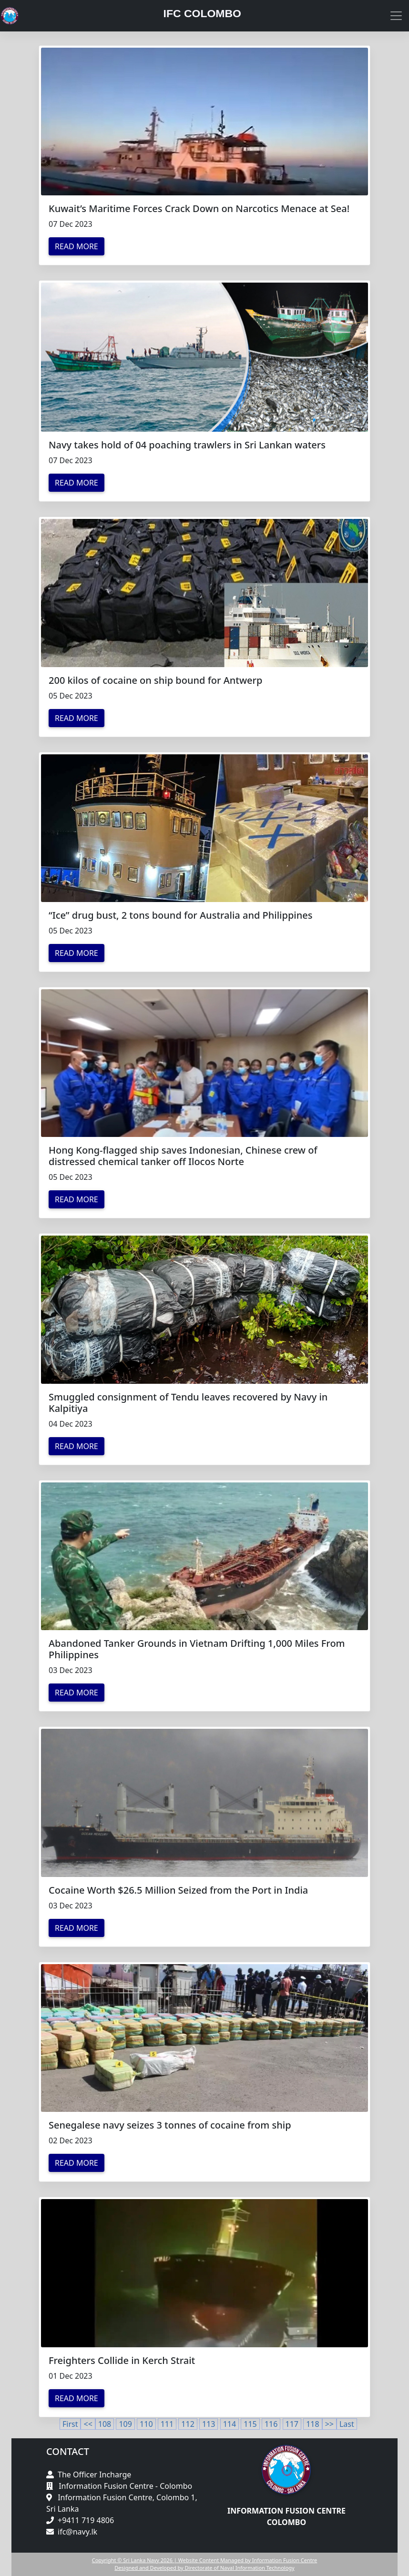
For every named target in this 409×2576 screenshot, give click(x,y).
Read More (76, 246)
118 (312, 2424)
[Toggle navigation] (396, 16)
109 (125, 2424)
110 (146, 2424)
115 (250, 2424)
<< (87, 2424)
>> (329, 2424)
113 (208, 2424)
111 (167, 2424)
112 (187, 2424)
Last (346, 2424)
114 (229, 2424)
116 (271, 2424)
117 (292, 2424)
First (70, 2424)
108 (104, 2424)
